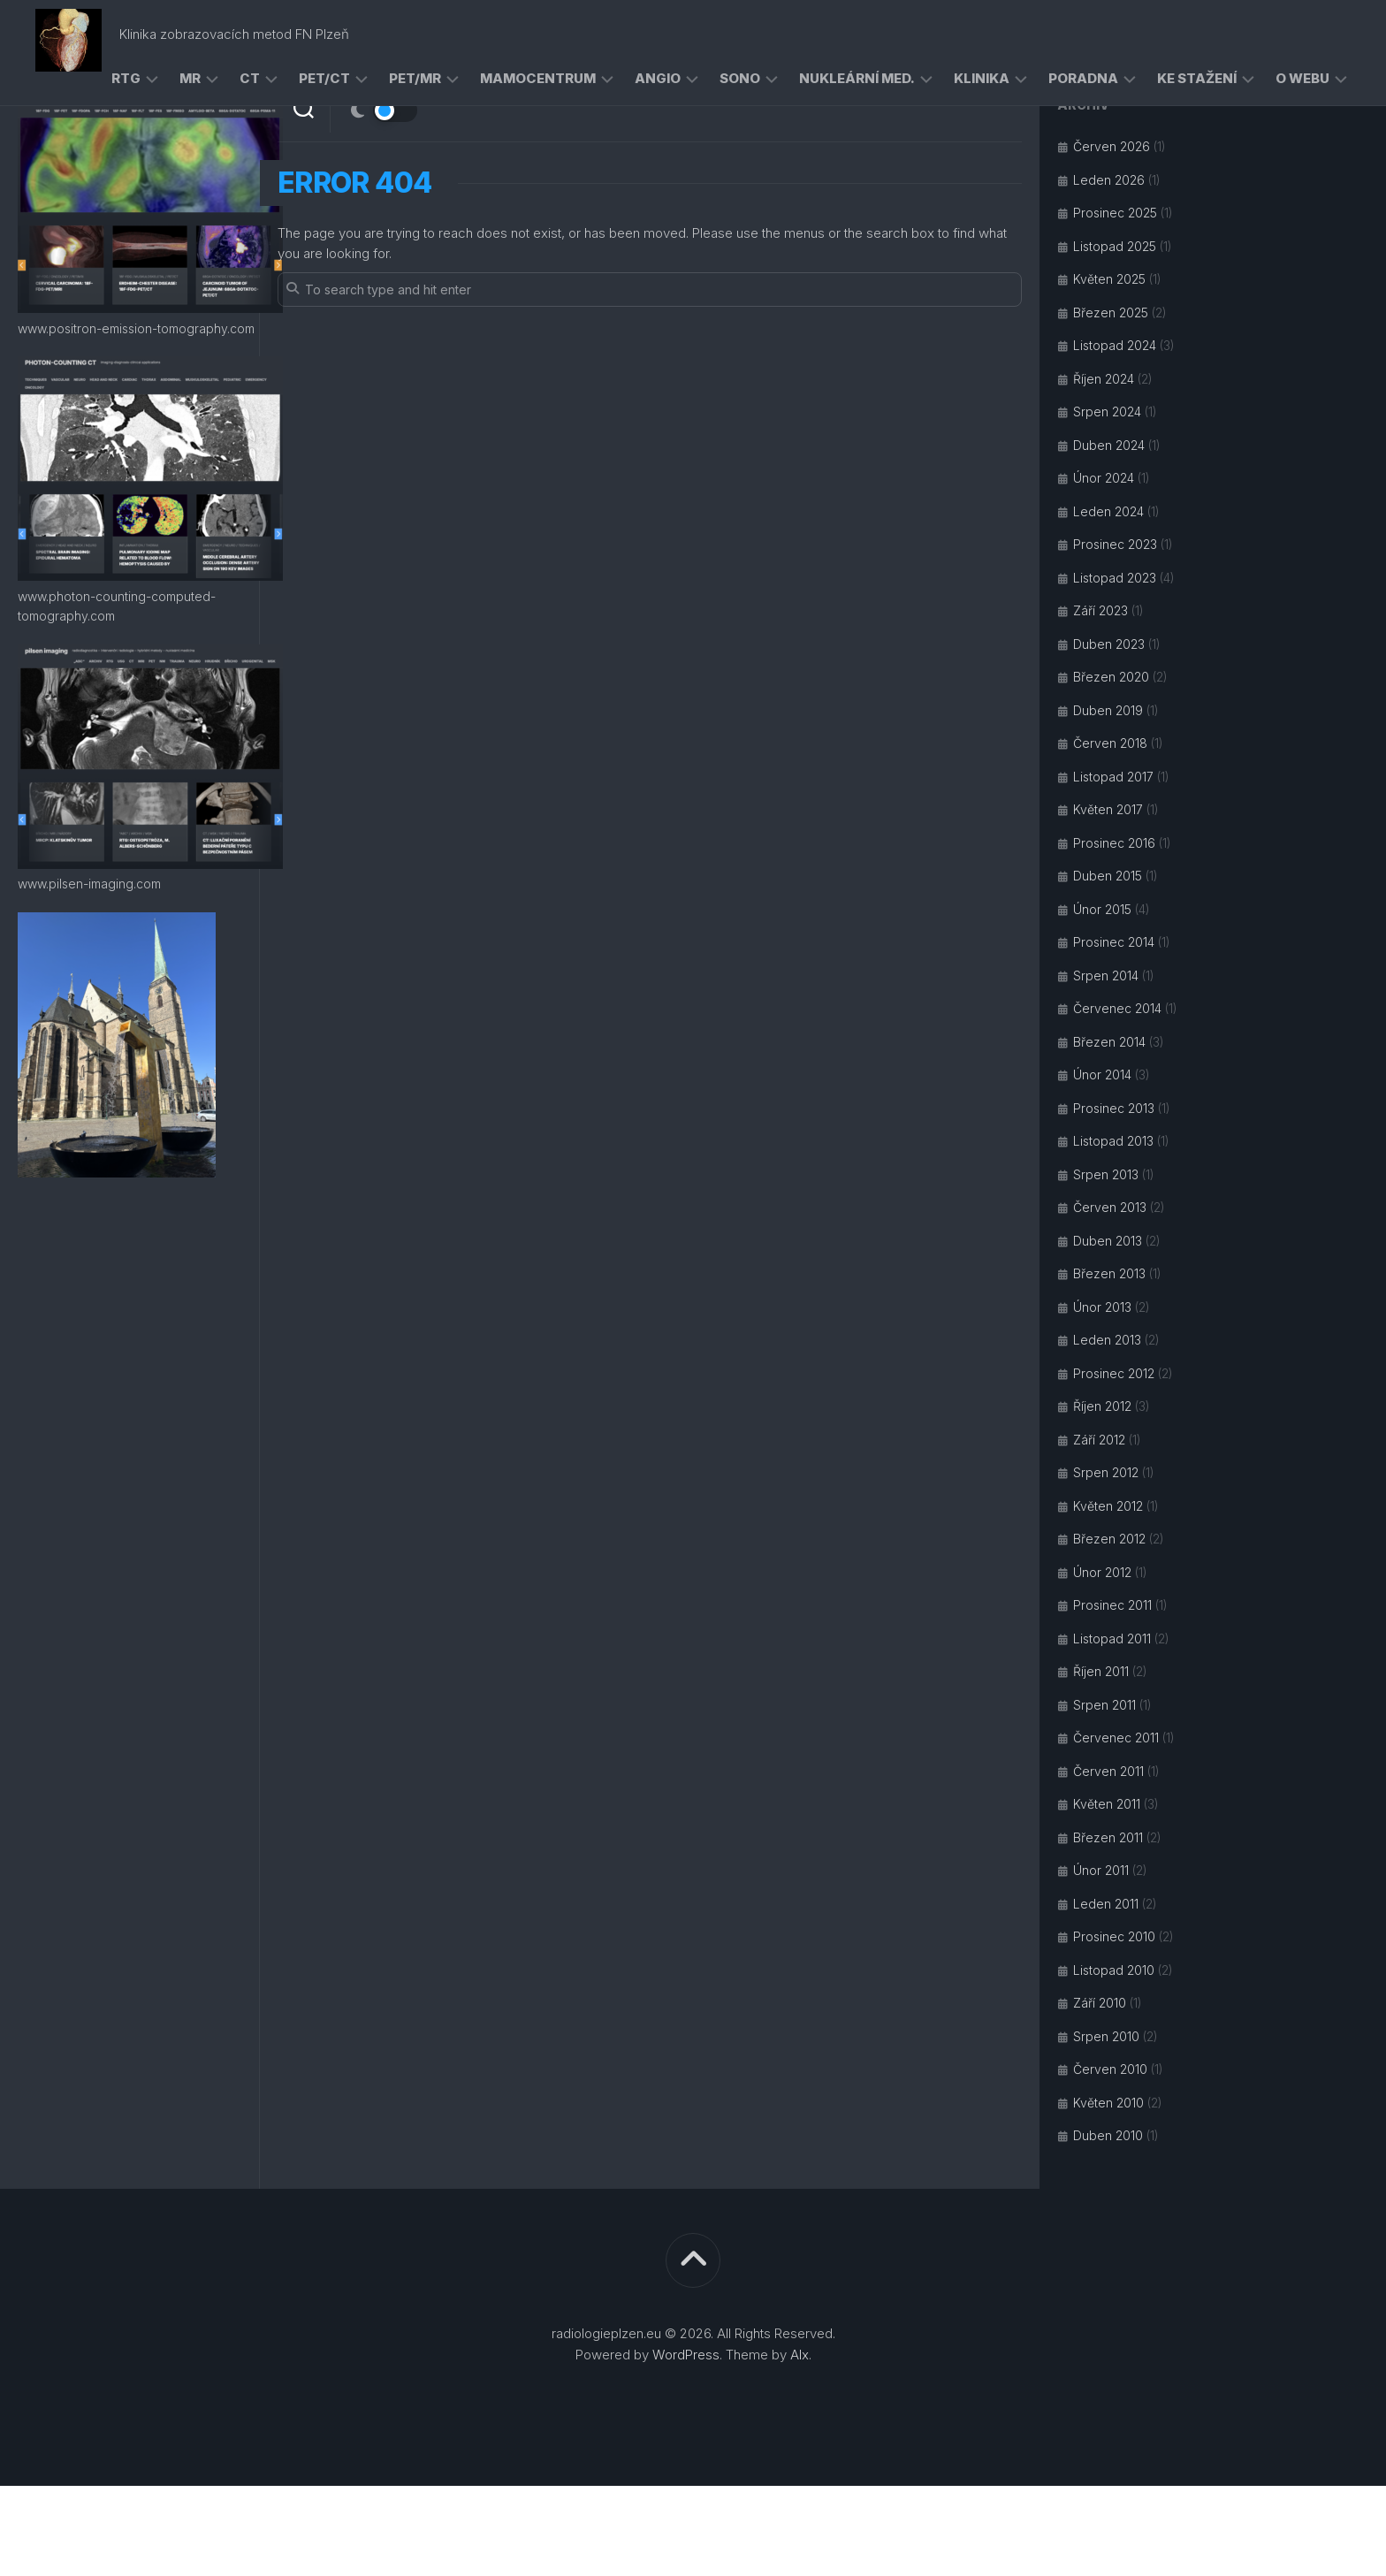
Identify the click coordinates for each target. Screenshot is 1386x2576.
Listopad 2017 (1113, 776)
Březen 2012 (1109, 1538)
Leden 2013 (1107, 1339)
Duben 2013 (1107, 1240)
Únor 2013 (1102, 1307)
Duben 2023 (1109, 644)
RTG (126, 78)
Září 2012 (1099, 1439)
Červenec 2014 (1117, 1008)
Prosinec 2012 (1113, 1373)
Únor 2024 (1103, 477)
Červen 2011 (1108, 1771)
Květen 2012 (1108, 1505)
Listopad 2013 (1113, 1140)
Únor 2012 (1102, 1572)
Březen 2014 (1109, 1041)
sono (740, 78)
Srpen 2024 (1107, 411)
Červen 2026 (1111, 146)
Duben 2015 (1107, 875)
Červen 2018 (1110, 743)
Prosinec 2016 (1114, 842)
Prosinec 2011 (1112, 1604)
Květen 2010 (1108, 2102)
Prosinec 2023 (1115, 544)
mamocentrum (538, 78)
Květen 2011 (1106, 1803)
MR (190, 78)
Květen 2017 (1108, 809)
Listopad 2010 (1113, 1970)
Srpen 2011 (1104, 1704)
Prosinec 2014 (1113, 941)
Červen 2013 (1109, 1207)
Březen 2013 (1109, 1273)
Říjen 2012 (1102, 1406)
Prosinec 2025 (1115, 212)
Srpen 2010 (1106, 2036)
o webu (1302, 78)
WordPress (686, 2354)
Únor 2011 (1101, 1870)
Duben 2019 (1108, 710)
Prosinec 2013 (1113, 1108)
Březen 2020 (1111, 676)
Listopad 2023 (1114, 577)
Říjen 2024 (1103, 378)
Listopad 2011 (1112, 1638)
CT (250, 78)
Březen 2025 (1110, 312)
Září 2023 (1100, 610)
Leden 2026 (1109, 179)
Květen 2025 (1109, 278)
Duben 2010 (1108, 2135)
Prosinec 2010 (1114, 1936)
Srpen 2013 (1105, 1174)
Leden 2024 (1108, 511)
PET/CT (324, 78)
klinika (981, 78)
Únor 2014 (1102, 1074)
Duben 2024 (1109, 445)
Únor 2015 (1102, 909)
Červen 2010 (1110, 2069)
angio (658, 78)
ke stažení (1197, 78)
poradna (1083, 78)
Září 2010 (1099, 2002)
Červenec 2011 (1116, 1737)
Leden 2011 (1105, 1903)
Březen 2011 (1108, 1837)
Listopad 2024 (1114, 345)
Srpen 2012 (1105, 1472)
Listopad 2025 (1114, 246)
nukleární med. (857, 78)
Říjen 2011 (1101, 1671)
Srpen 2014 (1105, 975)
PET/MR (415, 78)
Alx (799, 2354)
